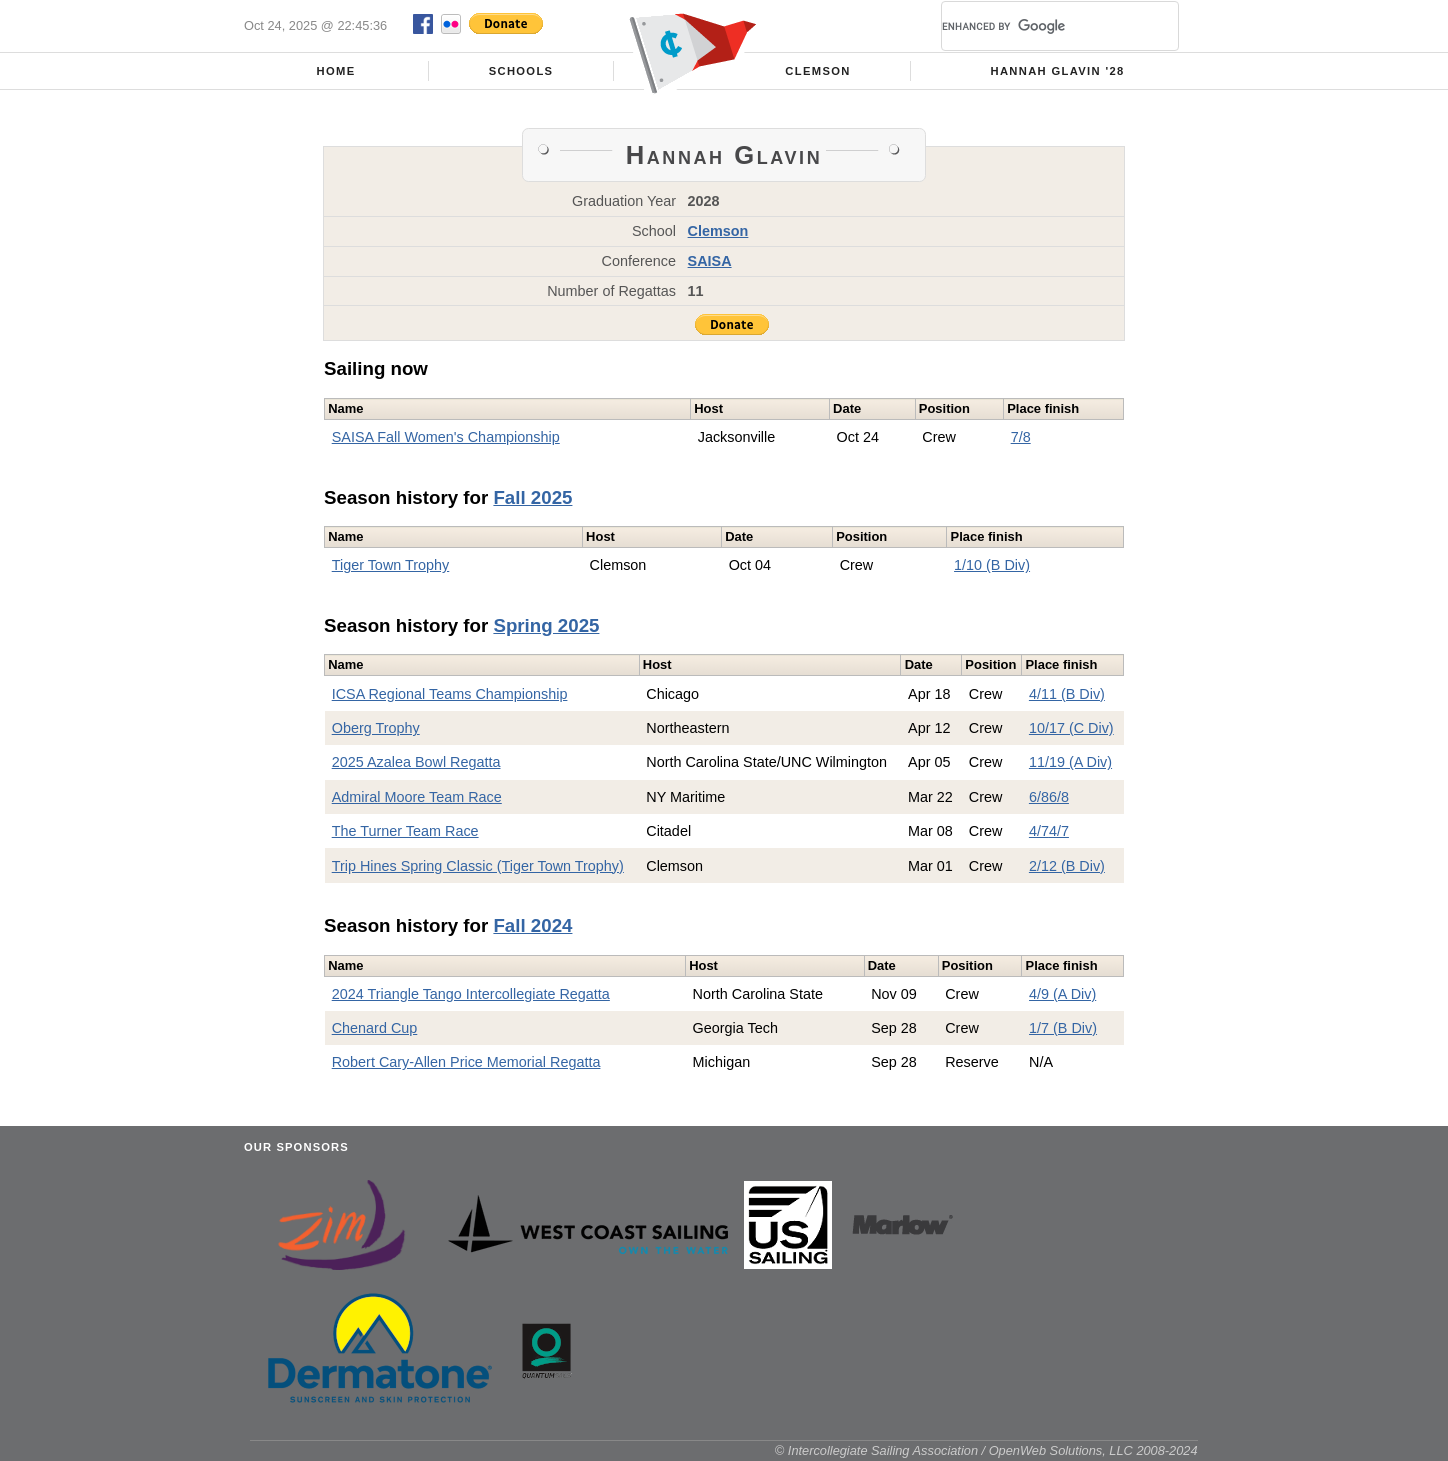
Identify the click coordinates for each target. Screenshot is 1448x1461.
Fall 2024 (532, 925)
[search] (1036, 26)
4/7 (1039, 831)
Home (336, 71)
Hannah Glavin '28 (1057, 71)
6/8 (1039, 797)
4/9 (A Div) (1062, 994)
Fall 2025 (532, 497)
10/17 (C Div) (1071, 728)
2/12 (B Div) (1067, 866)
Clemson (817, 71)
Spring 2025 (546, 625)
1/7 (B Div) (1063, 1028)
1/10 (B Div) (992, 565)
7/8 (1021, 437)
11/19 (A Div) (1070, 762)
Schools (521, 71)
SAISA (710, 261)
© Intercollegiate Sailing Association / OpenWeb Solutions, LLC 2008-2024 (986, 1450)
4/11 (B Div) (1067, 694)
